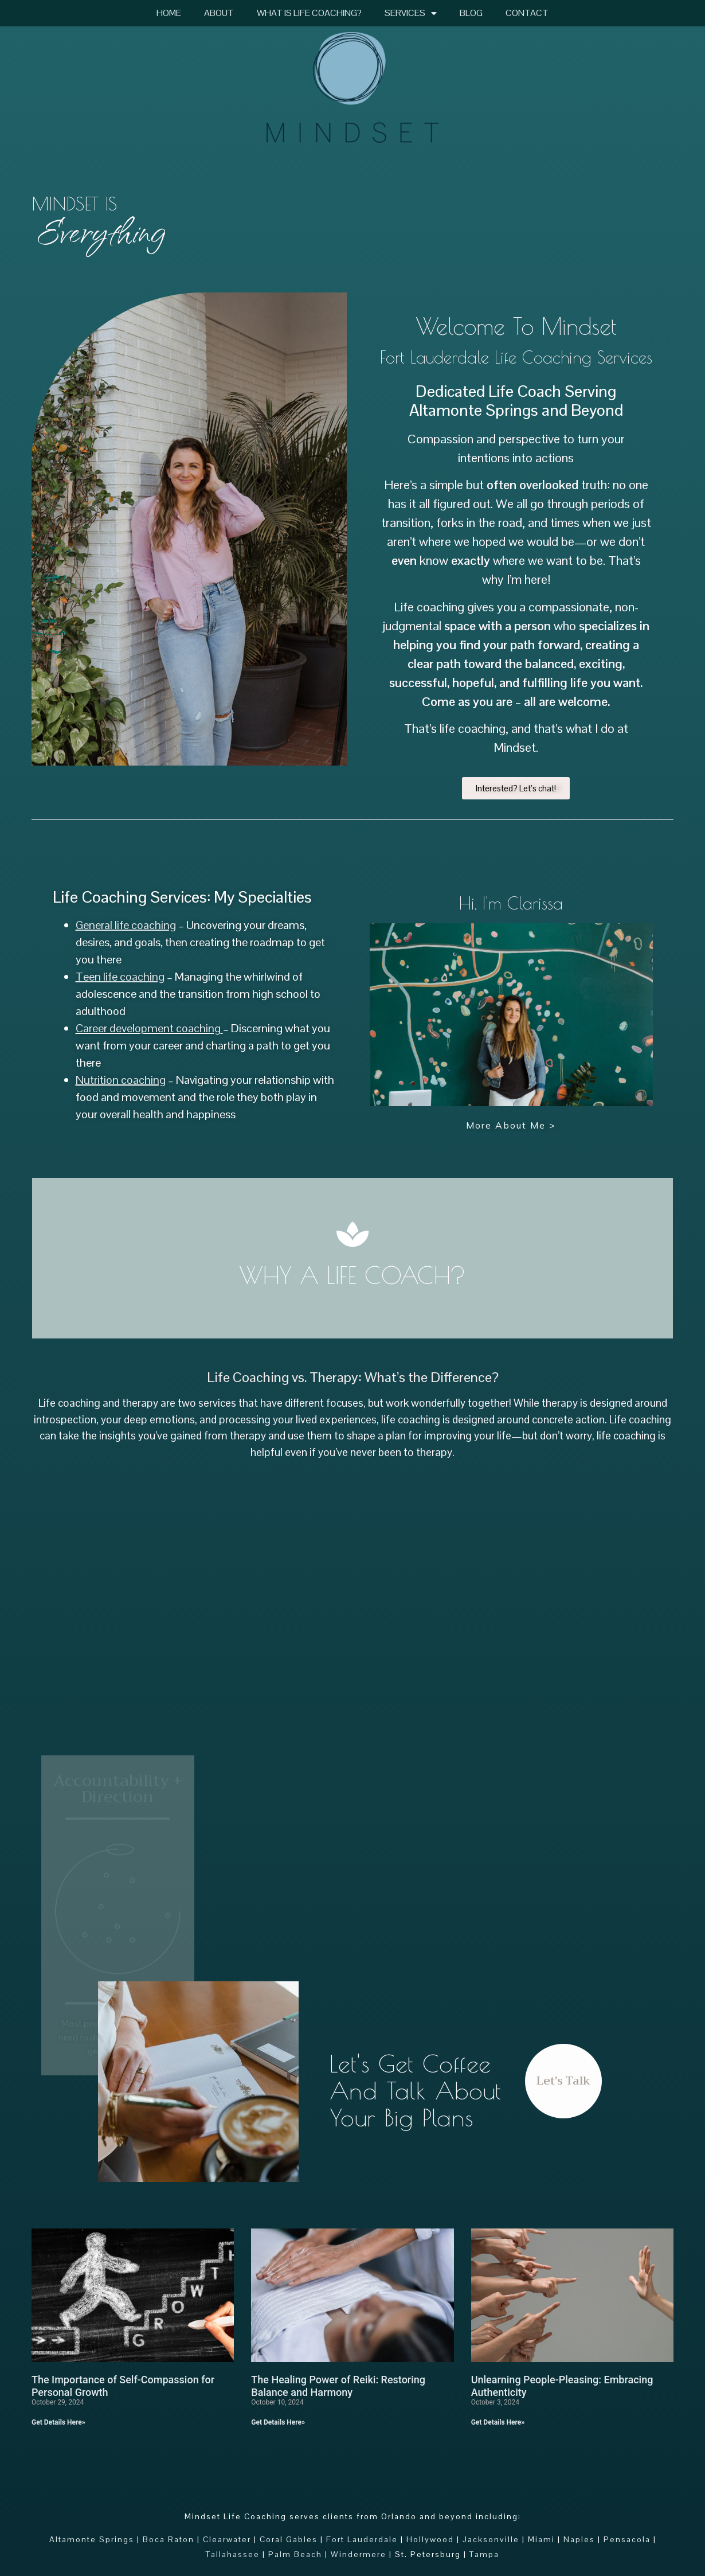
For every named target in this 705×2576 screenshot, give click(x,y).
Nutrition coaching (121, 1079)
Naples (579, 2539)
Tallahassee (233, 2554)
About (219, 13)
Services (411, 13)
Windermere (358, 2554)
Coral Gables (289, 2539)
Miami (541, 2539)
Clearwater (227, 2539)
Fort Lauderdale (362, 2539)
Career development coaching (148, 1028)
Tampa (484, 2554)
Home (168, 13)
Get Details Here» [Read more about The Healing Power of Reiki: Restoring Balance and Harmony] (278, 2422)
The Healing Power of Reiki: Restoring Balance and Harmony (338, 2386)
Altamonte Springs (91, 2539)
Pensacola (627, 2539)
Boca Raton (168, 2539)
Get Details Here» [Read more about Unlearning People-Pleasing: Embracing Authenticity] (498, 2422)
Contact (527, 13)
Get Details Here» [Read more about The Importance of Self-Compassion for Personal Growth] (58, 2422)
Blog (471, 13)
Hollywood (430, 2539)
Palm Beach (295, 2554)
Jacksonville (491, 2539)
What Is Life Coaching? (309, 13)
